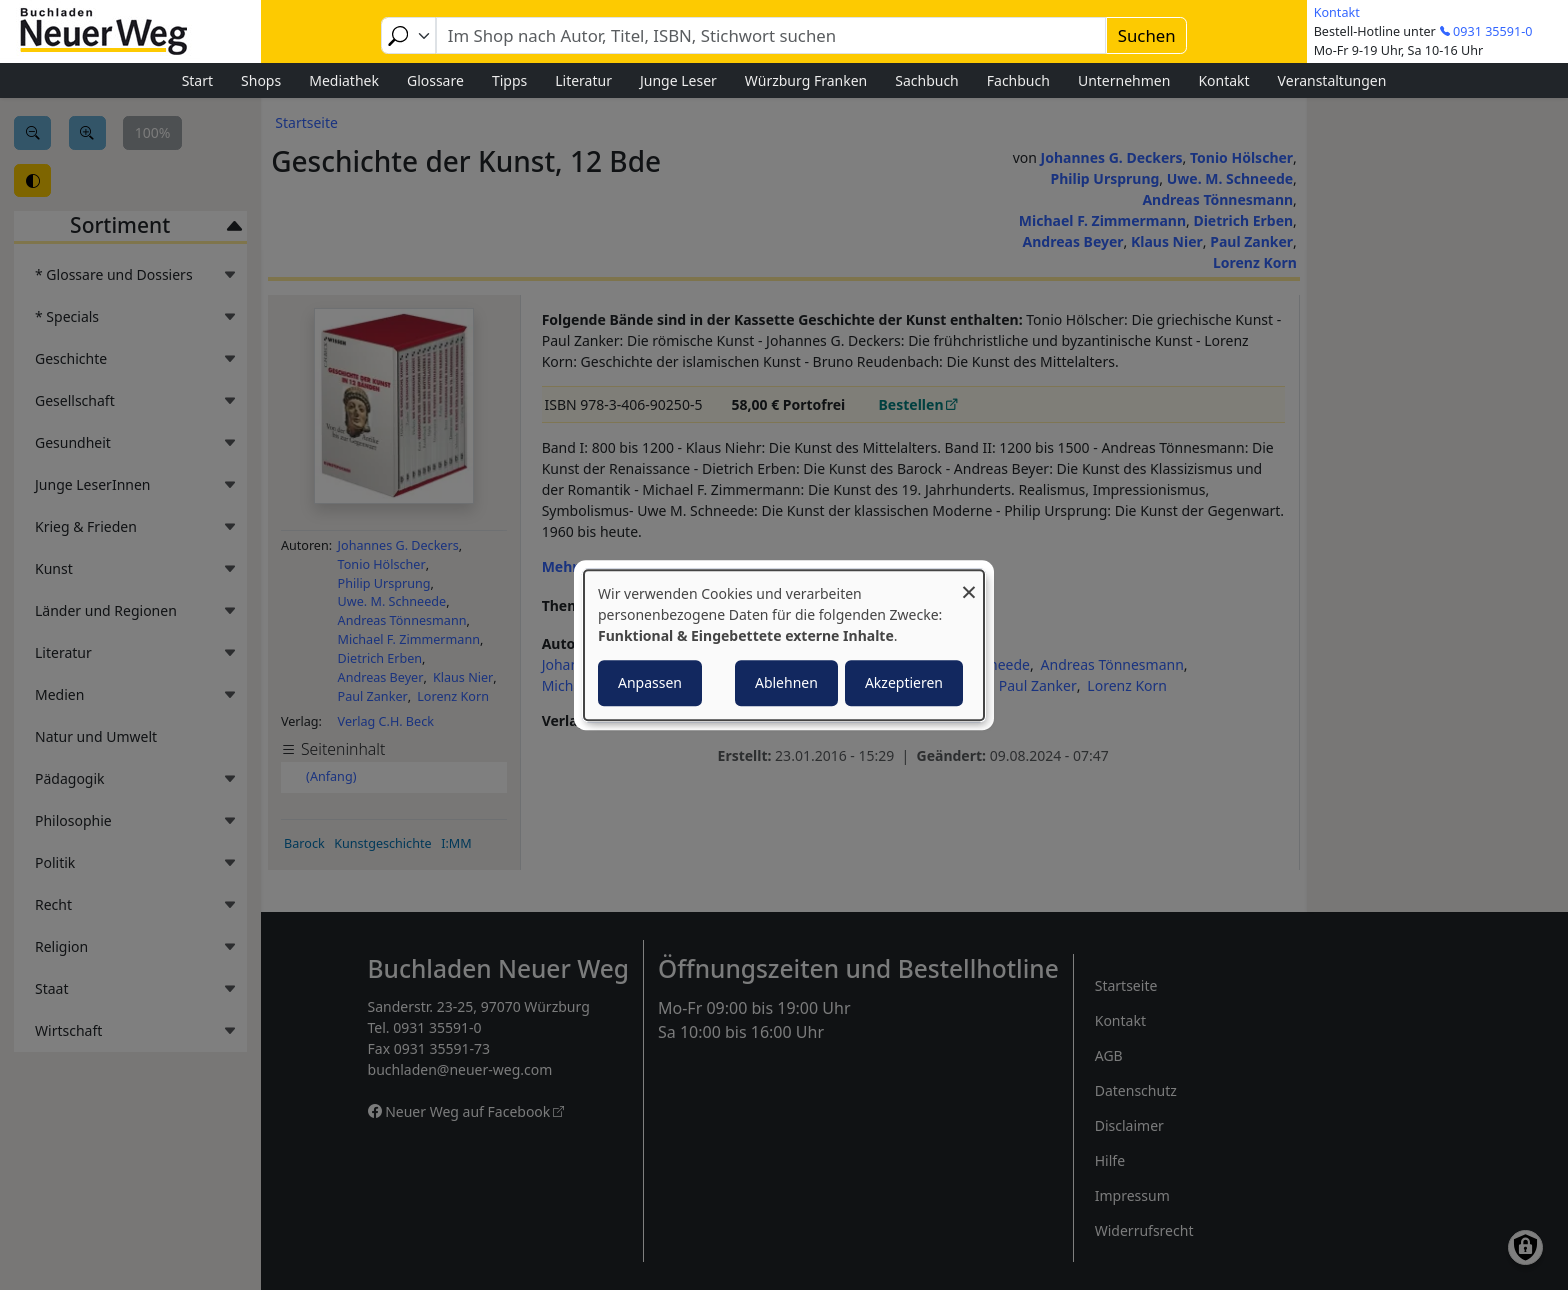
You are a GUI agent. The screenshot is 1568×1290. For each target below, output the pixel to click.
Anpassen (650, 682)
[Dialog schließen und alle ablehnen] (969, 582)
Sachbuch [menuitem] (927, 80)
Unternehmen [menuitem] (1124, 80)
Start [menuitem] (197, 80)
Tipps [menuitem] (509, 80)
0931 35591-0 (1492, 31)
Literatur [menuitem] (583, 80)
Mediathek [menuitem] (344, 80)
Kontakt (1337, 12)
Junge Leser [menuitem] (678, 80)
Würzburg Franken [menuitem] (806, 80)
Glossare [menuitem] (435, 80)
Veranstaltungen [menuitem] (1332, 80)
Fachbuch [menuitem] (1018, 80)
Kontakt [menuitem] (1223, 80)
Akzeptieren (904, 682)
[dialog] (784, 645)
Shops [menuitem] (261, 80)
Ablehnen (786, 682)
